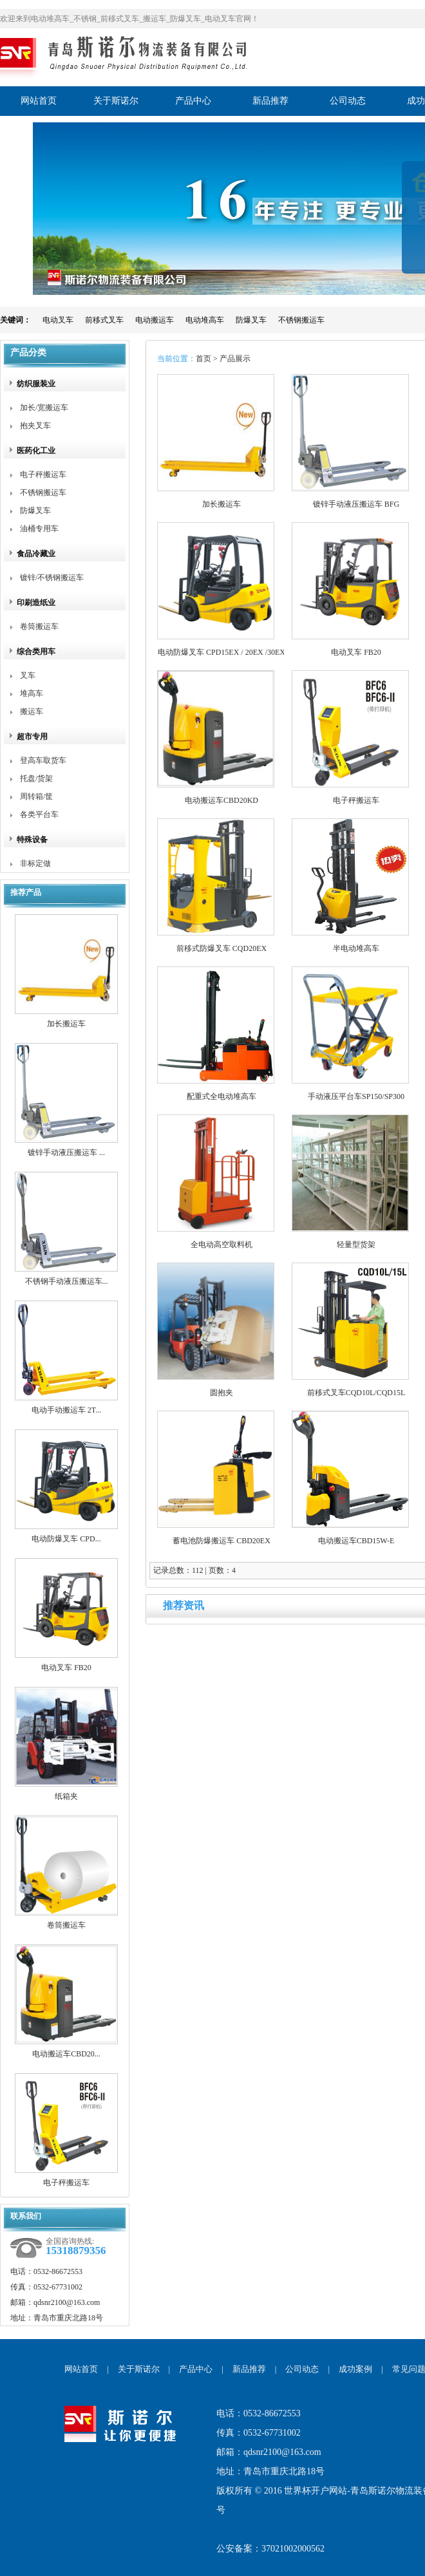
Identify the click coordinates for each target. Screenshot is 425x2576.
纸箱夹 (66, 1796)
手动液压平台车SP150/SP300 (356, 1096)
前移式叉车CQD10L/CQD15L (356, 1392)
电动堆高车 (204, 319)
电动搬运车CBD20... (66, 2053)
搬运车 (31, 711)
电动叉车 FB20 (66, 1667)
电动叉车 (57, 319)
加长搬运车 (66, 1023)
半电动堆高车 (356, 948)
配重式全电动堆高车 (221, 1096)
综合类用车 (36, 651)
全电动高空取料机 (221, 1244)
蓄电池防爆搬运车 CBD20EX (221, 1540)
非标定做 (35, 863)
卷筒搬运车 (39, 626)
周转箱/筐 (36, 796)
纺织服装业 (36, 383)
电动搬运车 (154, 319)
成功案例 (355, 2369)
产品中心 (195, 2369)
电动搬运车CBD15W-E (356, 1540)
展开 (413, 226)
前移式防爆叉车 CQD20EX (221, 948)
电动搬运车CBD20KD (221, 800)
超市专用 (32, 736)
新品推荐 (249, 2369)
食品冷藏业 (36, 553)
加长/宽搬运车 (44, 407)
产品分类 (28, 352)
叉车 (27, 675)
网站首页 (81, 2369)
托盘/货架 (36, 778)
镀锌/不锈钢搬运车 (52, 577)
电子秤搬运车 (43, 474)
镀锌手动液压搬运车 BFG (356, 504)
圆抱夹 (221, 1392)
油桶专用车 (39, 528)
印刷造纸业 (36, 602)
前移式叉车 (104, 319)
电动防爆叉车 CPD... (66, 1538)
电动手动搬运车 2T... (66, 1410)
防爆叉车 (251, 319)
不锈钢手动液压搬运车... (66, 1281)
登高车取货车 (43, 760)
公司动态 (302, 2369)
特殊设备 (32, 839)
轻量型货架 (356, 1244)
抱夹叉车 (35, 425)
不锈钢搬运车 (301, 319)
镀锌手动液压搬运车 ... (66, 1152)
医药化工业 (36, 450)
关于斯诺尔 (139, 2369)
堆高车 (31, 693)
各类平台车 (39, 814)
